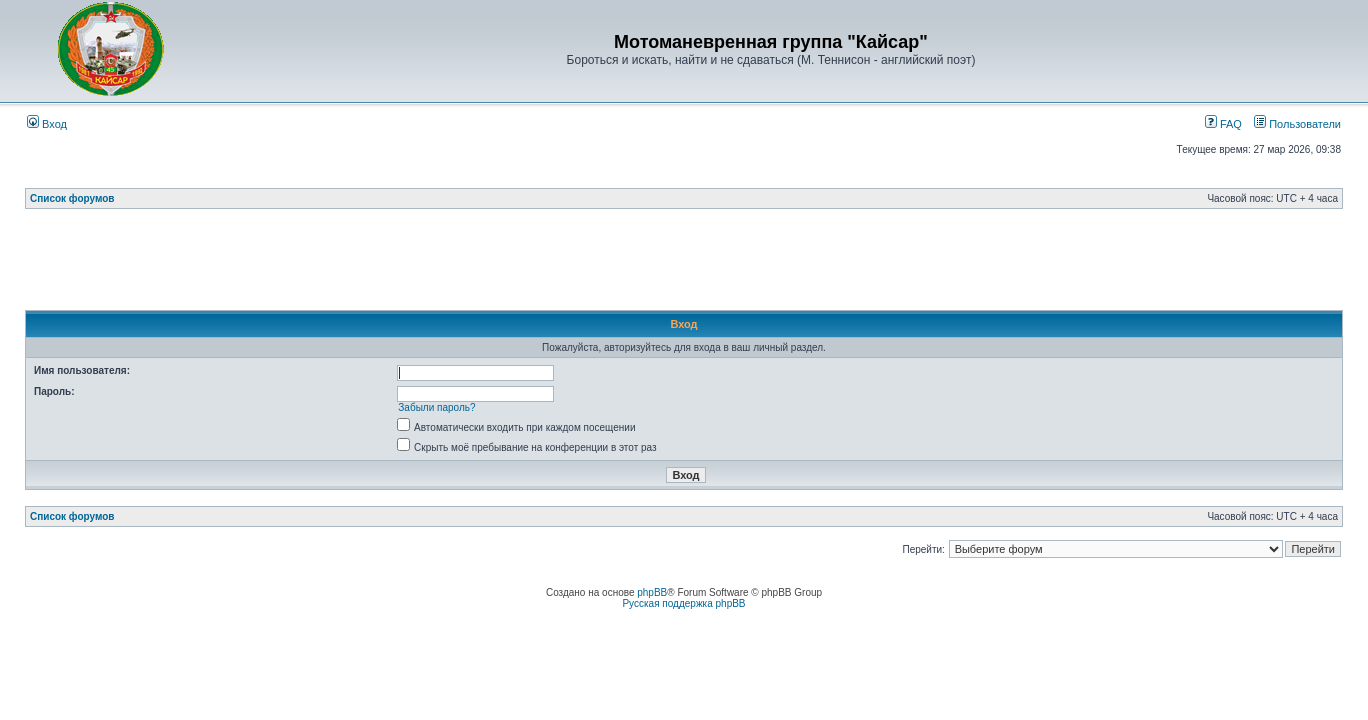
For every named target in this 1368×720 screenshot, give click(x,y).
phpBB (652, 592)
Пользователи (1297, 124)
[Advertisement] (684, 265)
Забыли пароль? (436, 407)
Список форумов (72, 198)
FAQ (1223, 124)
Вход (47, 124)
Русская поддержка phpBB (683, 603)
